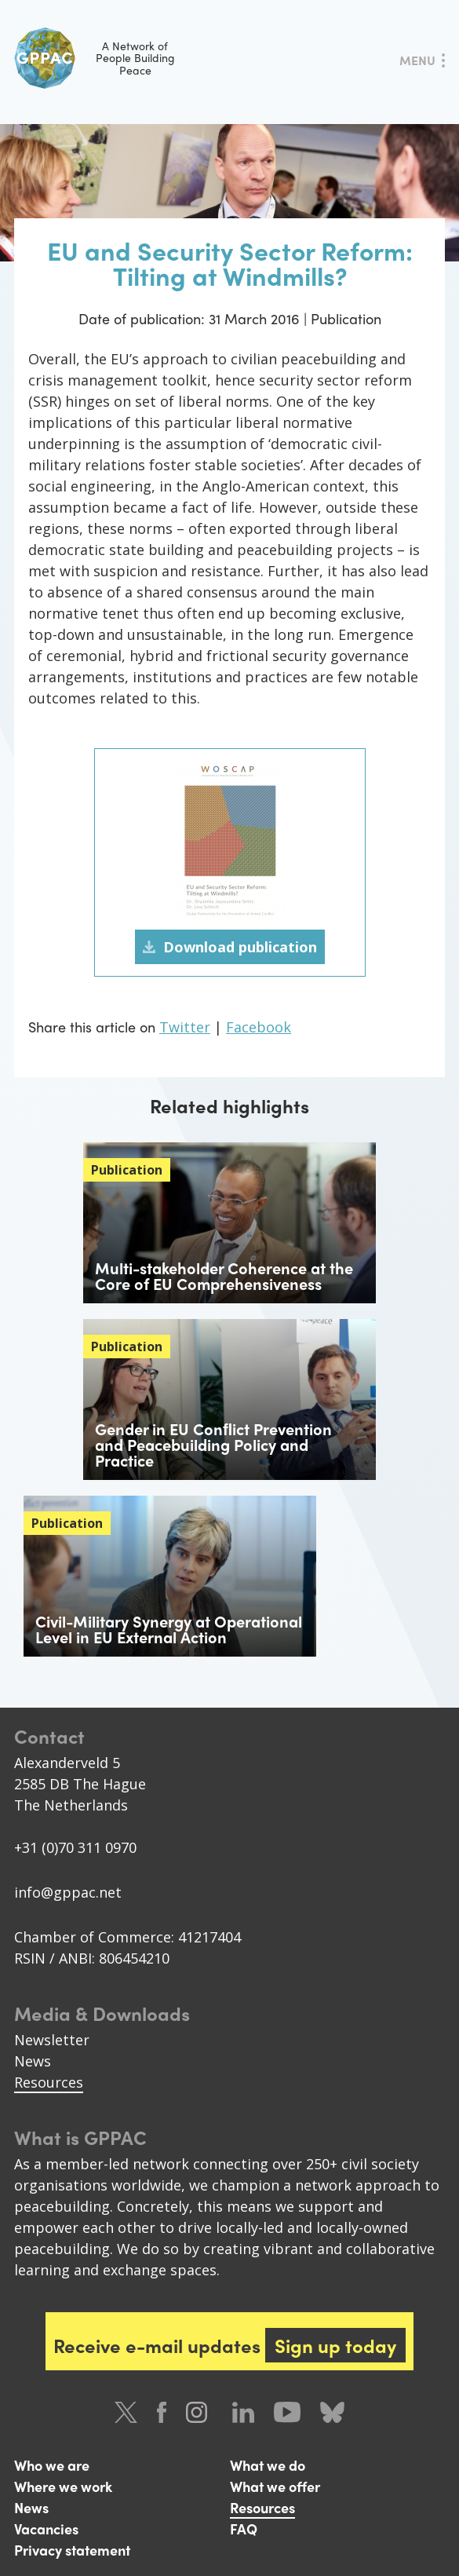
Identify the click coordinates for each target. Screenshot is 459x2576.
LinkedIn (243, 2412)
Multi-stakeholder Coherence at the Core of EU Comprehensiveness (224, 1275)
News (32, 2061)
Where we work (63, 2486)
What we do (267, 2465)
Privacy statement (72, 2550)
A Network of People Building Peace (94, 58)
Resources (48, 2082)
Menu (417, 60)
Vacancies (46, 2528)
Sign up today (335, 2345)
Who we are (51, 2465)
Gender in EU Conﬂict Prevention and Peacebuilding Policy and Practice (213, 1444)
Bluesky (332, 2412)
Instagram (199, 2412)
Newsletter (51, 2039)
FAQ (243, 2528)
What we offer (275, 2486)
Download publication (240, 946)
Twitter (184, 1027)
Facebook (258, 1027)
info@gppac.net (68, 1892)
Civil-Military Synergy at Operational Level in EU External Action (168, 1629)
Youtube (287, 2412)
